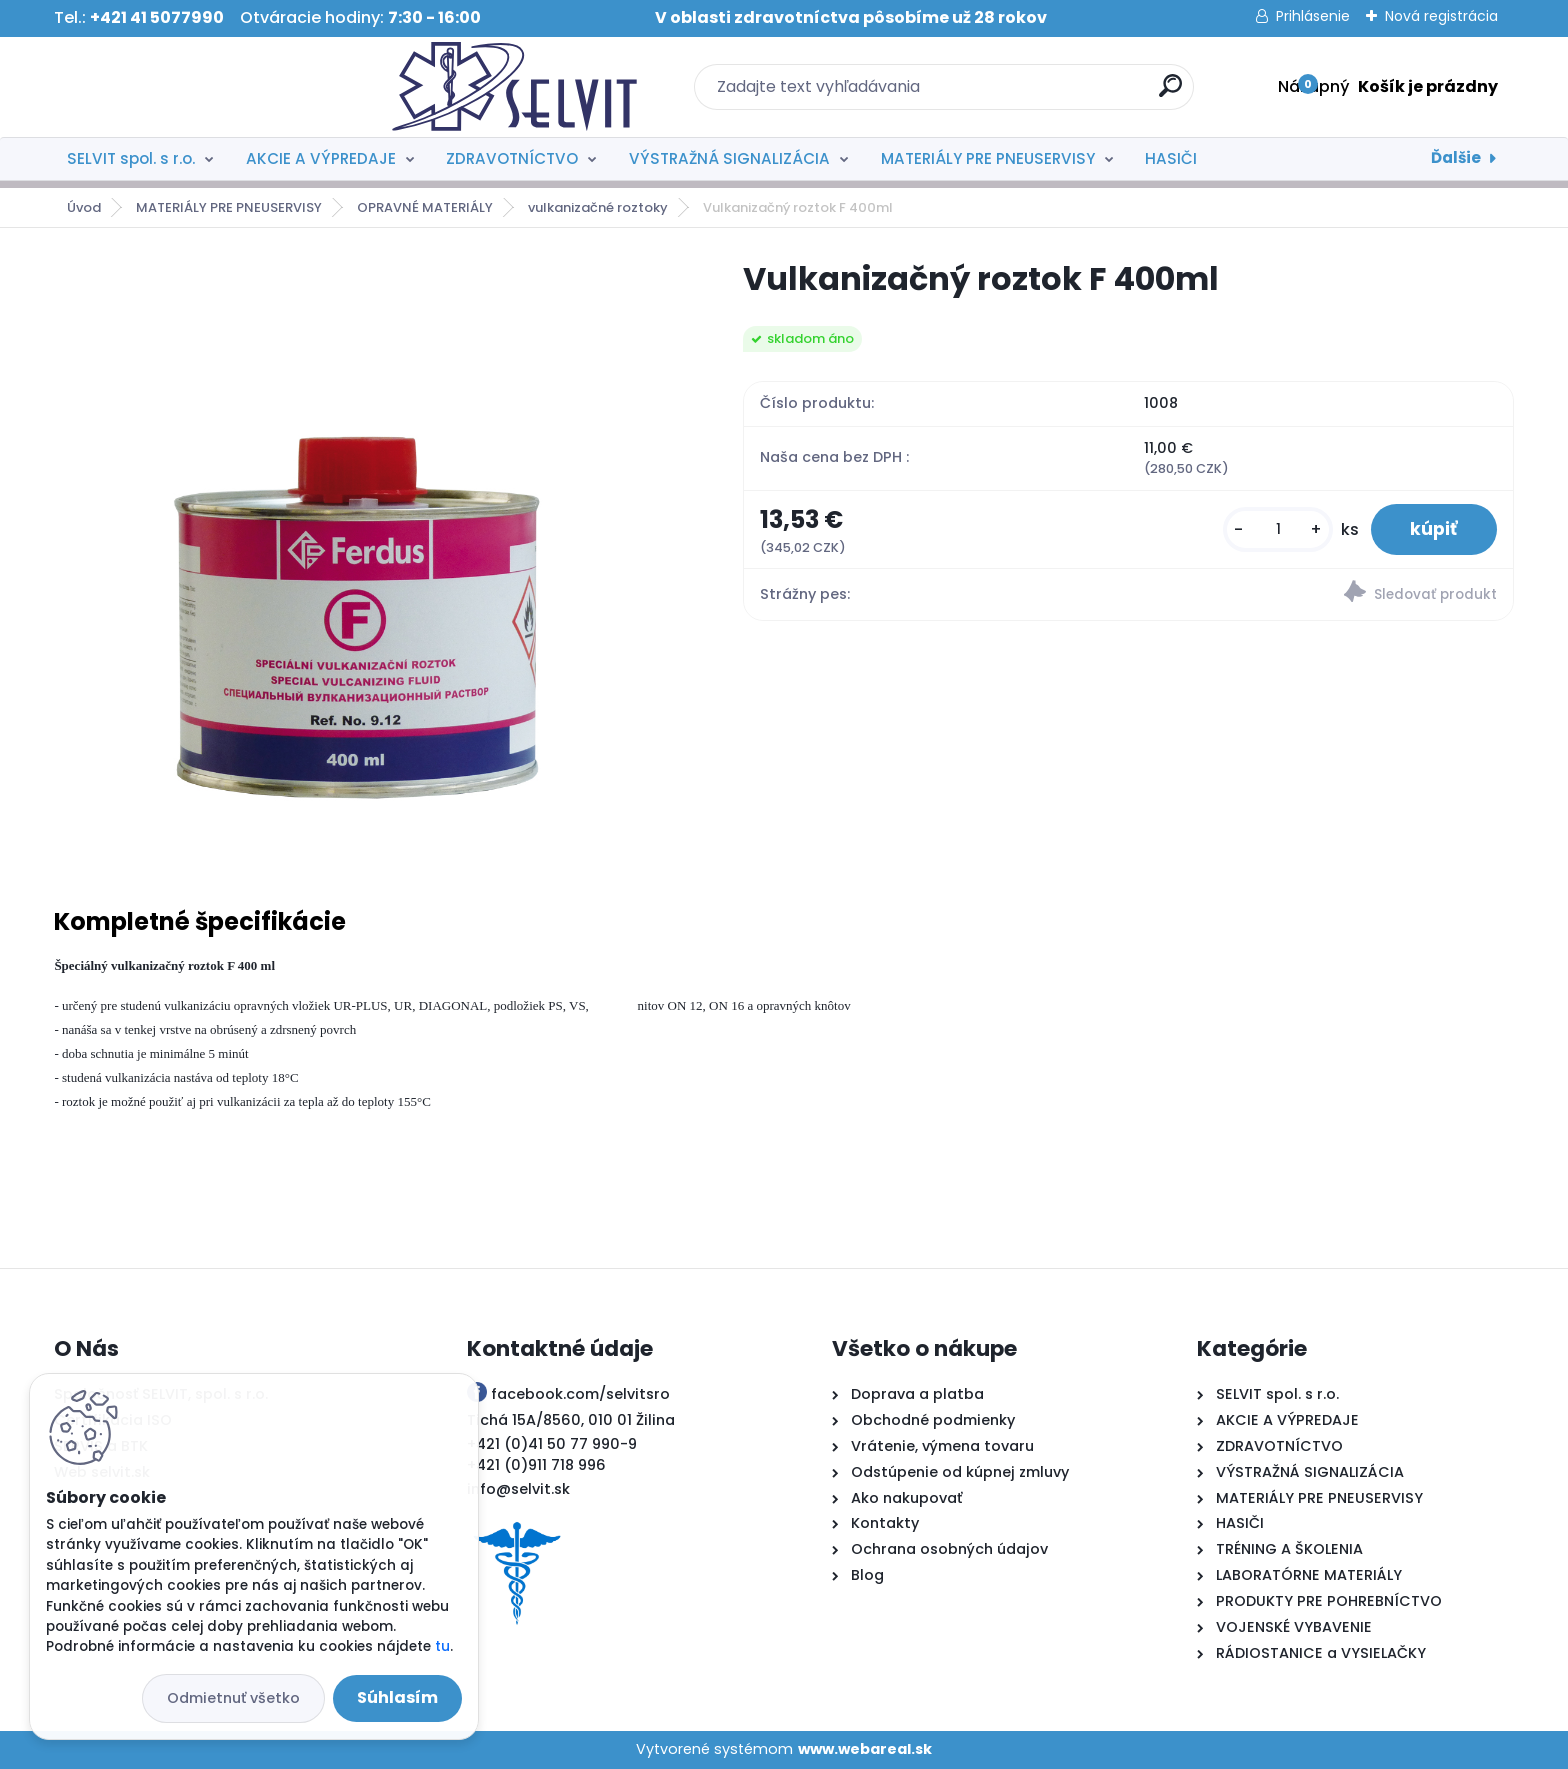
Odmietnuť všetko (233, 1698)
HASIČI (1171, 158)
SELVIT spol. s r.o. (131, 158)
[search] (1001, 93)
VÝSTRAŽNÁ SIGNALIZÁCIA (729, 158)
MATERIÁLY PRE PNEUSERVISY (988, 158)
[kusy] (1277, 529)
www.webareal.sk (865, 1749)
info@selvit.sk (518, 1489)
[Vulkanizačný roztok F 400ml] (366, 558)
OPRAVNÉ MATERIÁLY (425, 207)
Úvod (84, 207)
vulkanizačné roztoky (598, 207)
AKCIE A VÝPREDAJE (321, 158)
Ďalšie (1456, 157)
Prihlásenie (1313, 16)
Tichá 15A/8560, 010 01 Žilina (571, 1420)
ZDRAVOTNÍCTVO (512, 158)
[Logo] (176, 87)
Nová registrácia (1441, 16)
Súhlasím (397, 1697)
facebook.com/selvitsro (580, 1394)
